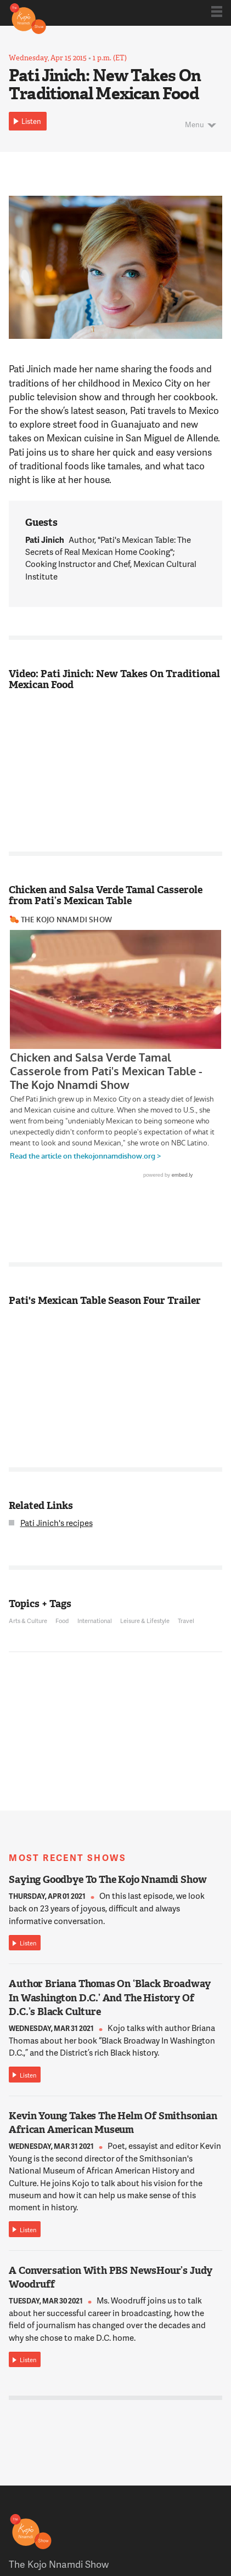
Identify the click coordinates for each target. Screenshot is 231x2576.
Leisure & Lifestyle (145, 1620)
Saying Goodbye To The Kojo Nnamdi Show (107, 1879)
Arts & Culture (28, 1620)
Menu (194, 124)
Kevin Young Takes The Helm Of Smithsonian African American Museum (113, 2122)
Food (62, 1620)
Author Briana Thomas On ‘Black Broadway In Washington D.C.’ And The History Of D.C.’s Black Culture (110, 1997)
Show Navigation (216, 11)
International (94, 1620)
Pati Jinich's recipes (56, 1523)
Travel (186, 1620)
